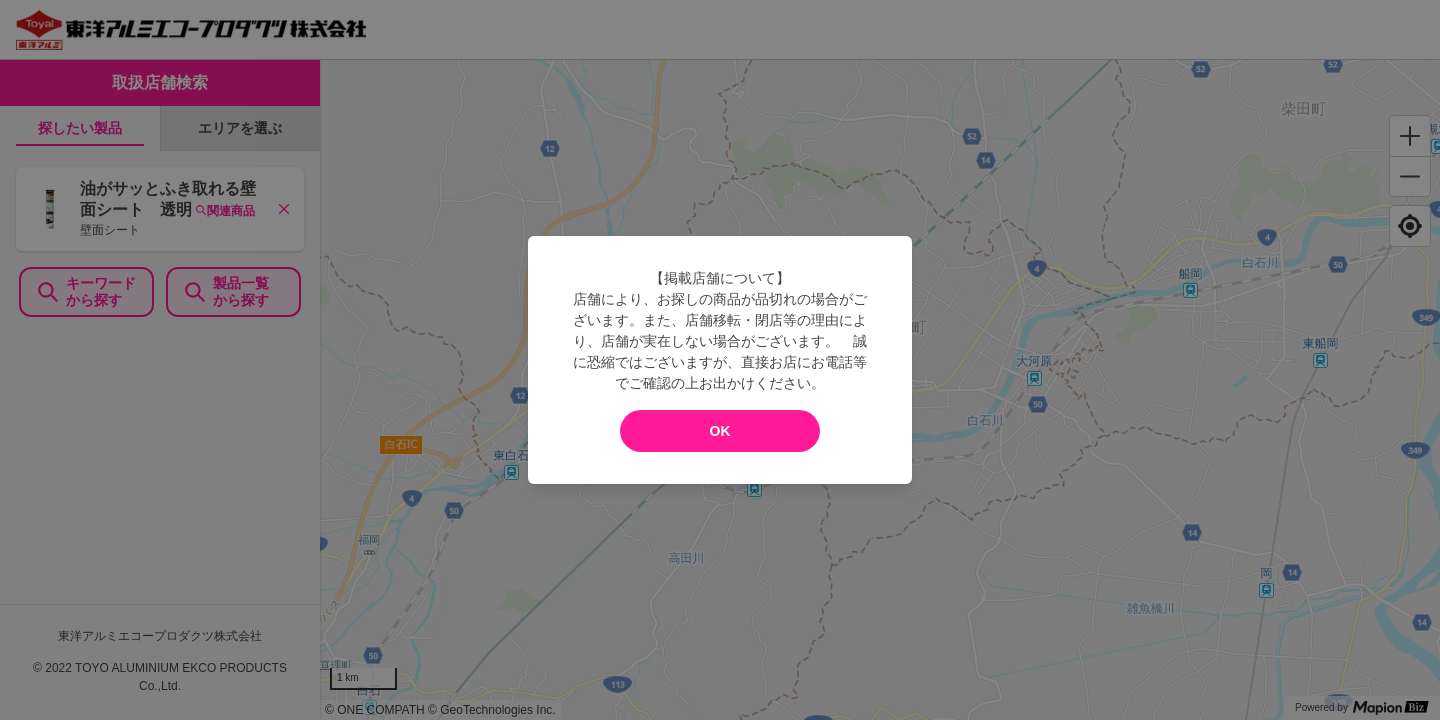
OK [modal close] (720, 431)
